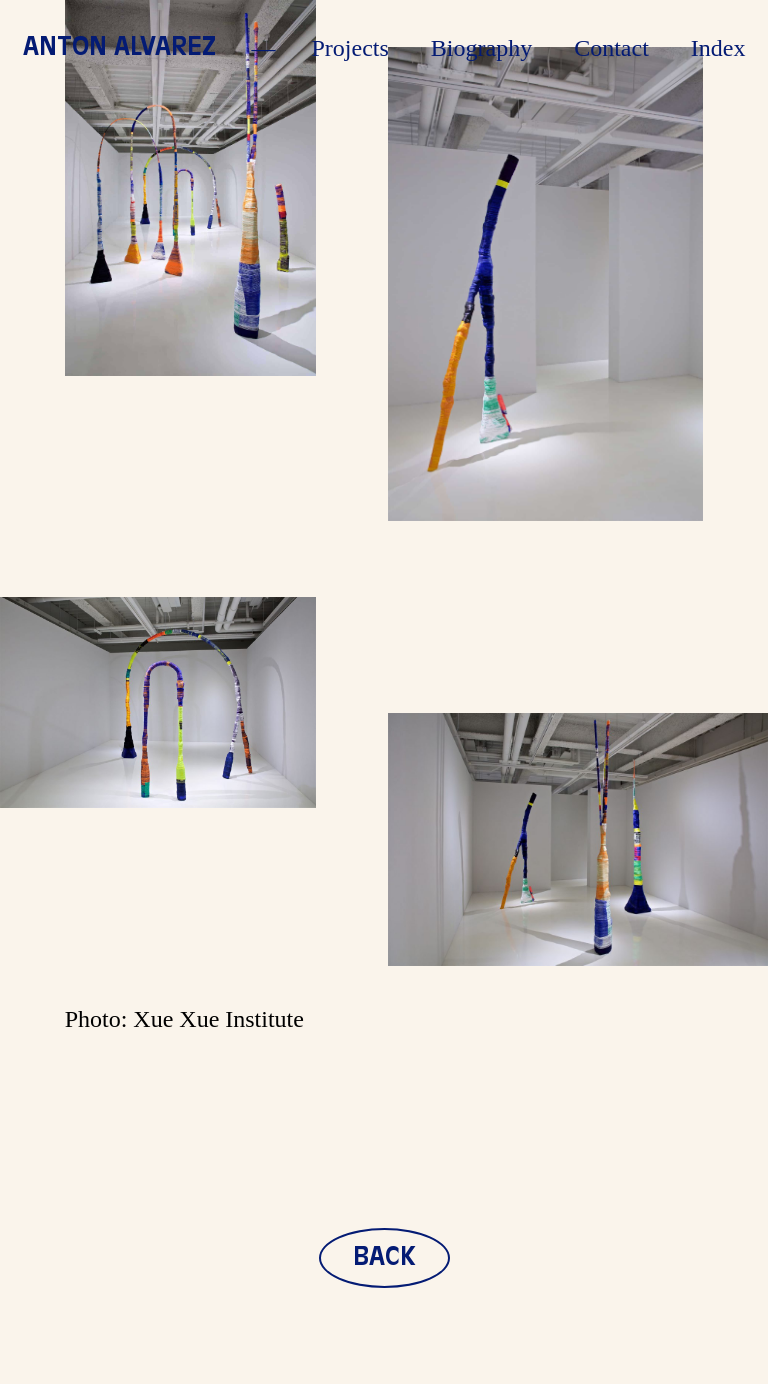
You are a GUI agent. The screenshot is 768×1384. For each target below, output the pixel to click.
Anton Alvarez (119, 48)
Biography (481, 48)
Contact (611, 48)
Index (718, 48)
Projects (350, 48)
